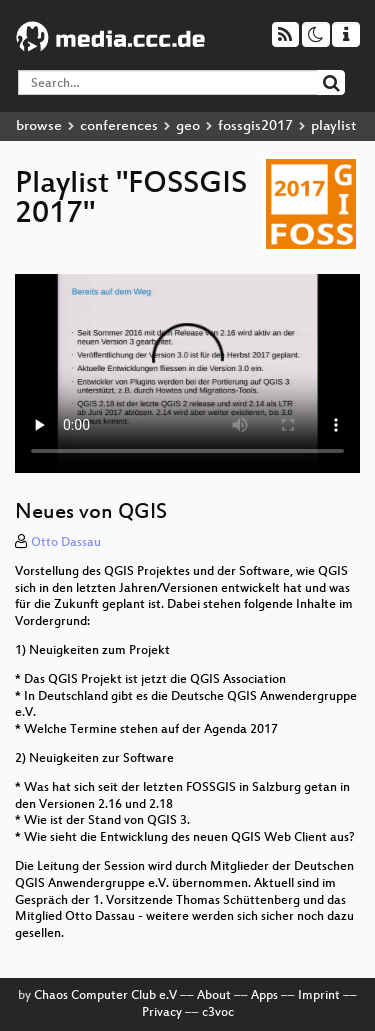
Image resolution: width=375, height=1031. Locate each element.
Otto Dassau (66, 543)
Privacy (162, 1013)
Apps (264, 996)
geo (188, 126)
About (214, 996)
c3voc (218, 1013)
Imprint (319, 996)
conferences (119, 126)
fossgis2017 (255, 126)
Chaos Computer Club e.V (105, 996)
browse (39, 126)
